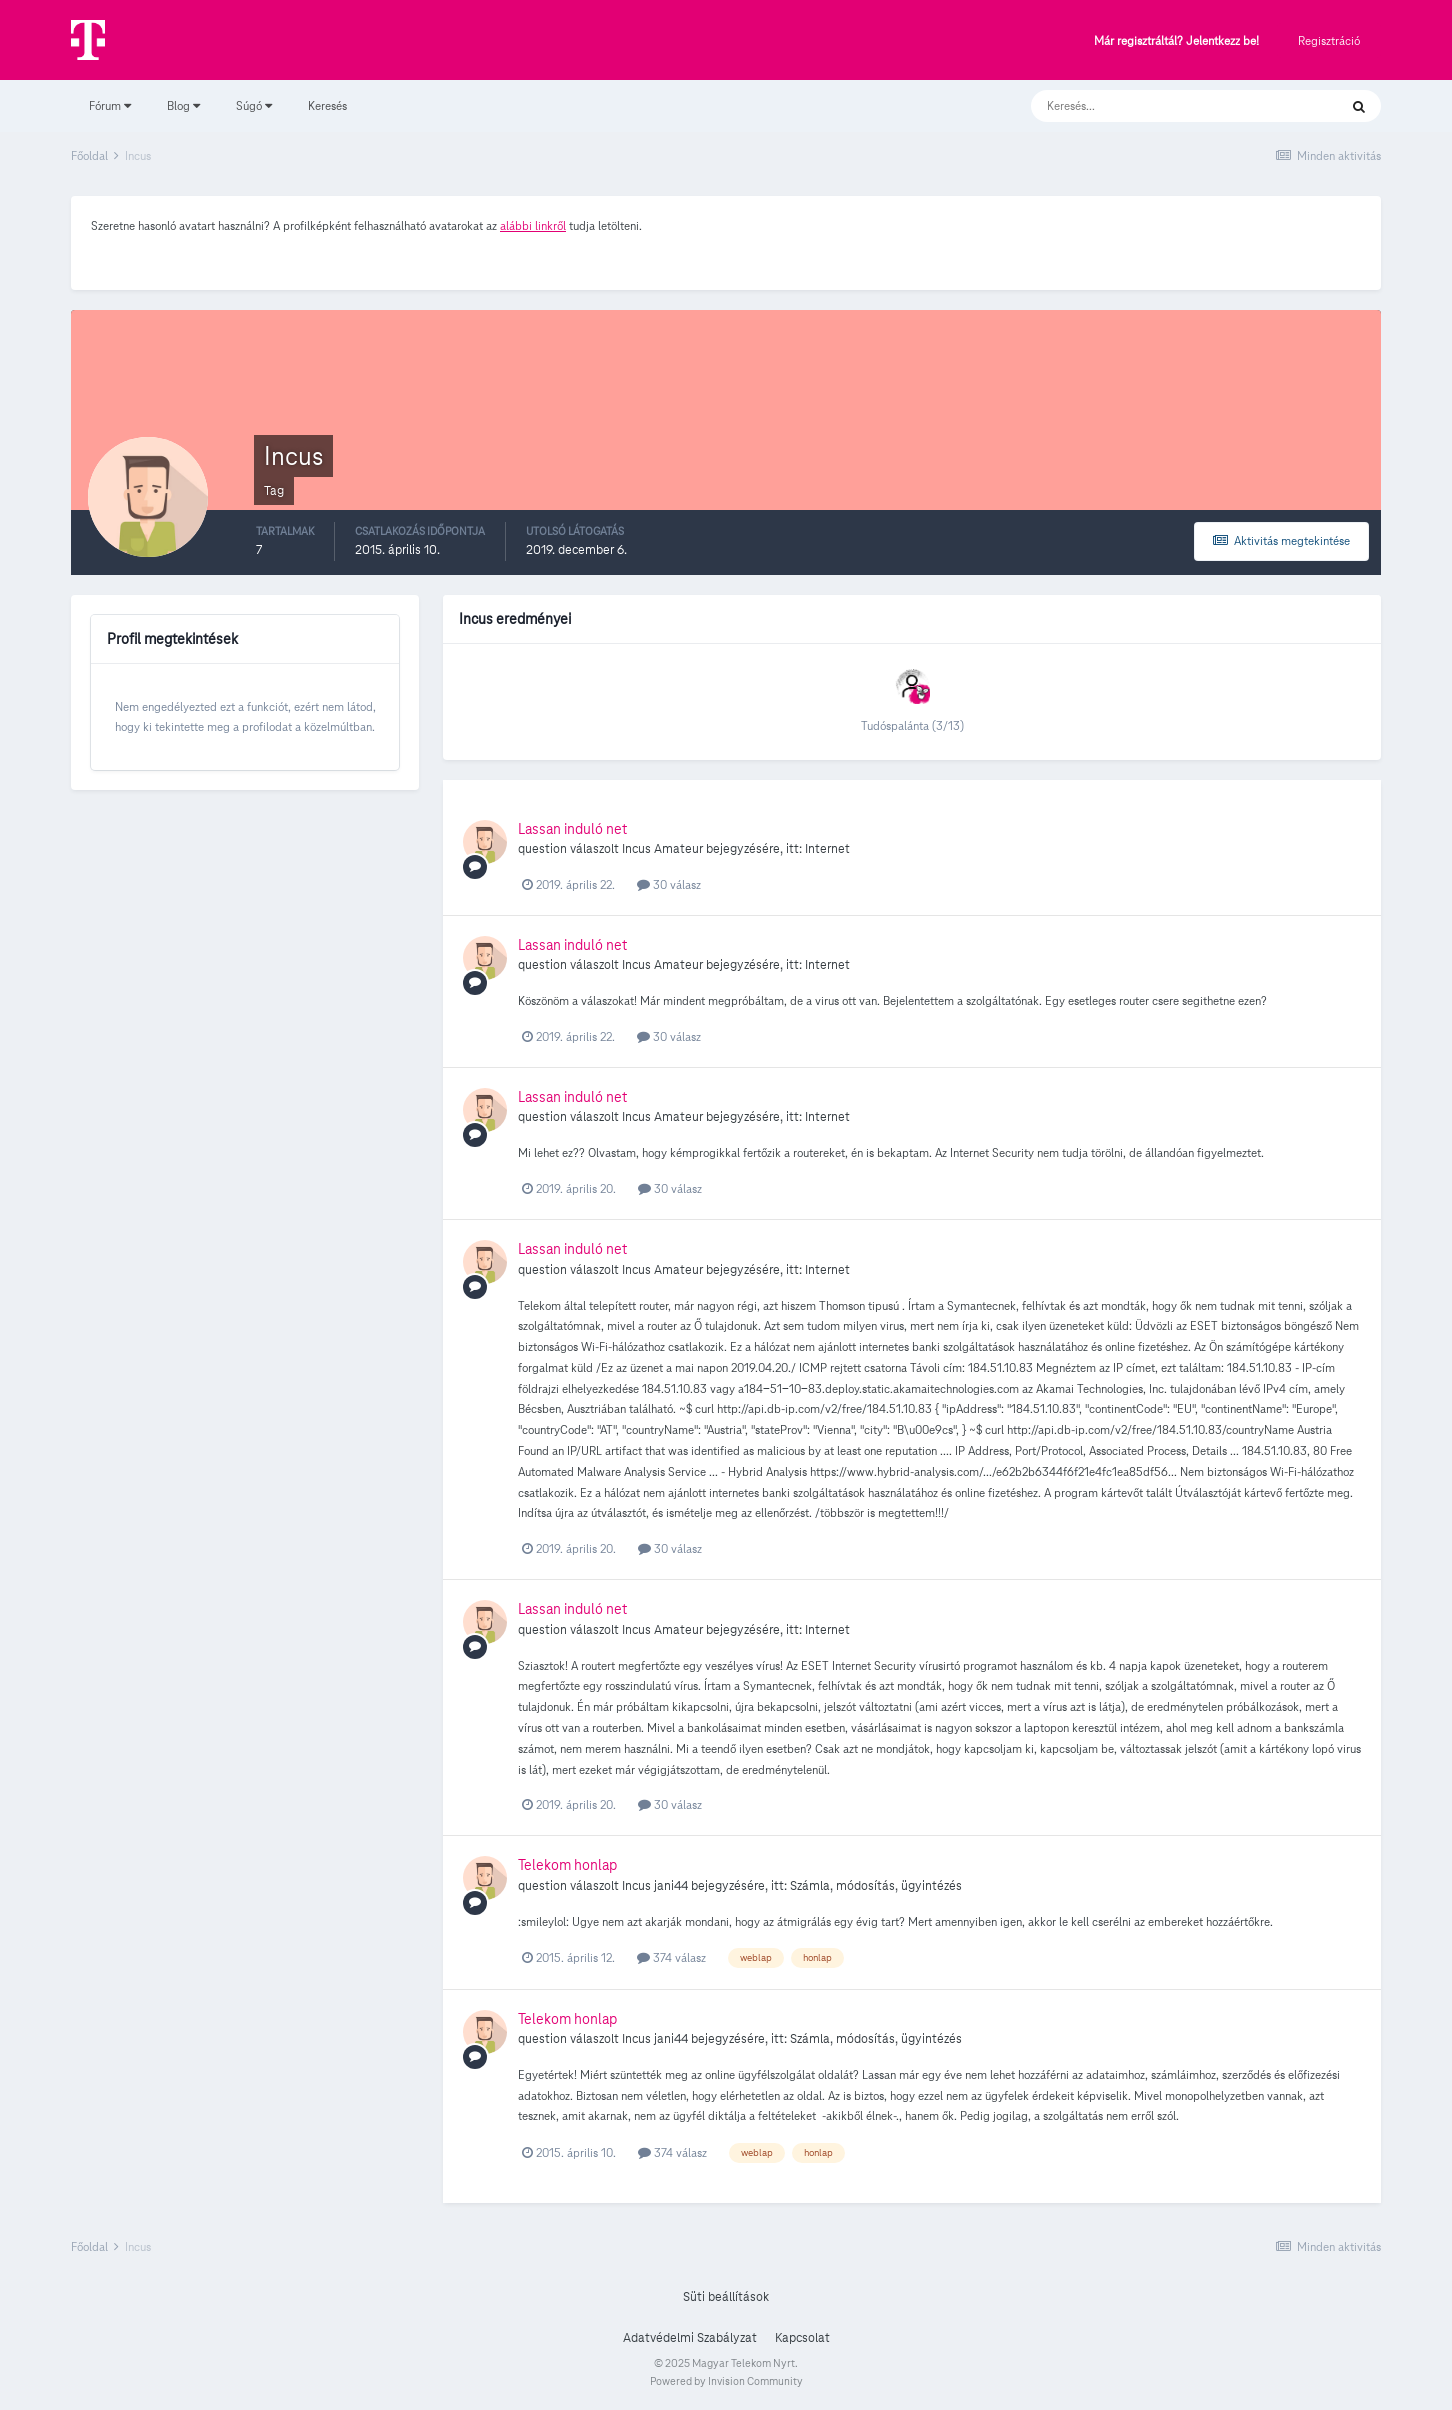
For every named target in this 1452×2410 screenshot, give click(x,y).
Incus (636, 849)
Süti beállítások (726, 2297)
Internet (827, 849)
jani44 (671, 1886)
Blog (183, 105)
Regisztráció (1329, 40)
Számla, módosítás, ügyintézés (876, 1886)
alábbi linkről (533, 225)
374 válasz (671, 1957)
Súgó (254, 105)
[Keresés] (1164, 106)
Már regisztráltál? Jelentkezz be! (1176, 41)
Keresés (327, 105)
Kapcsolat (802, 2338)
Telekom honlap (567, 1865)
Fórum (110, 105)
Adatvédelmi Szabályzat (690, 2338)
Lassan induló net (572, 829)
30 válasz (669, 884)
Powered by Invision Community (726, 2381)
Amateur (678, 849)
